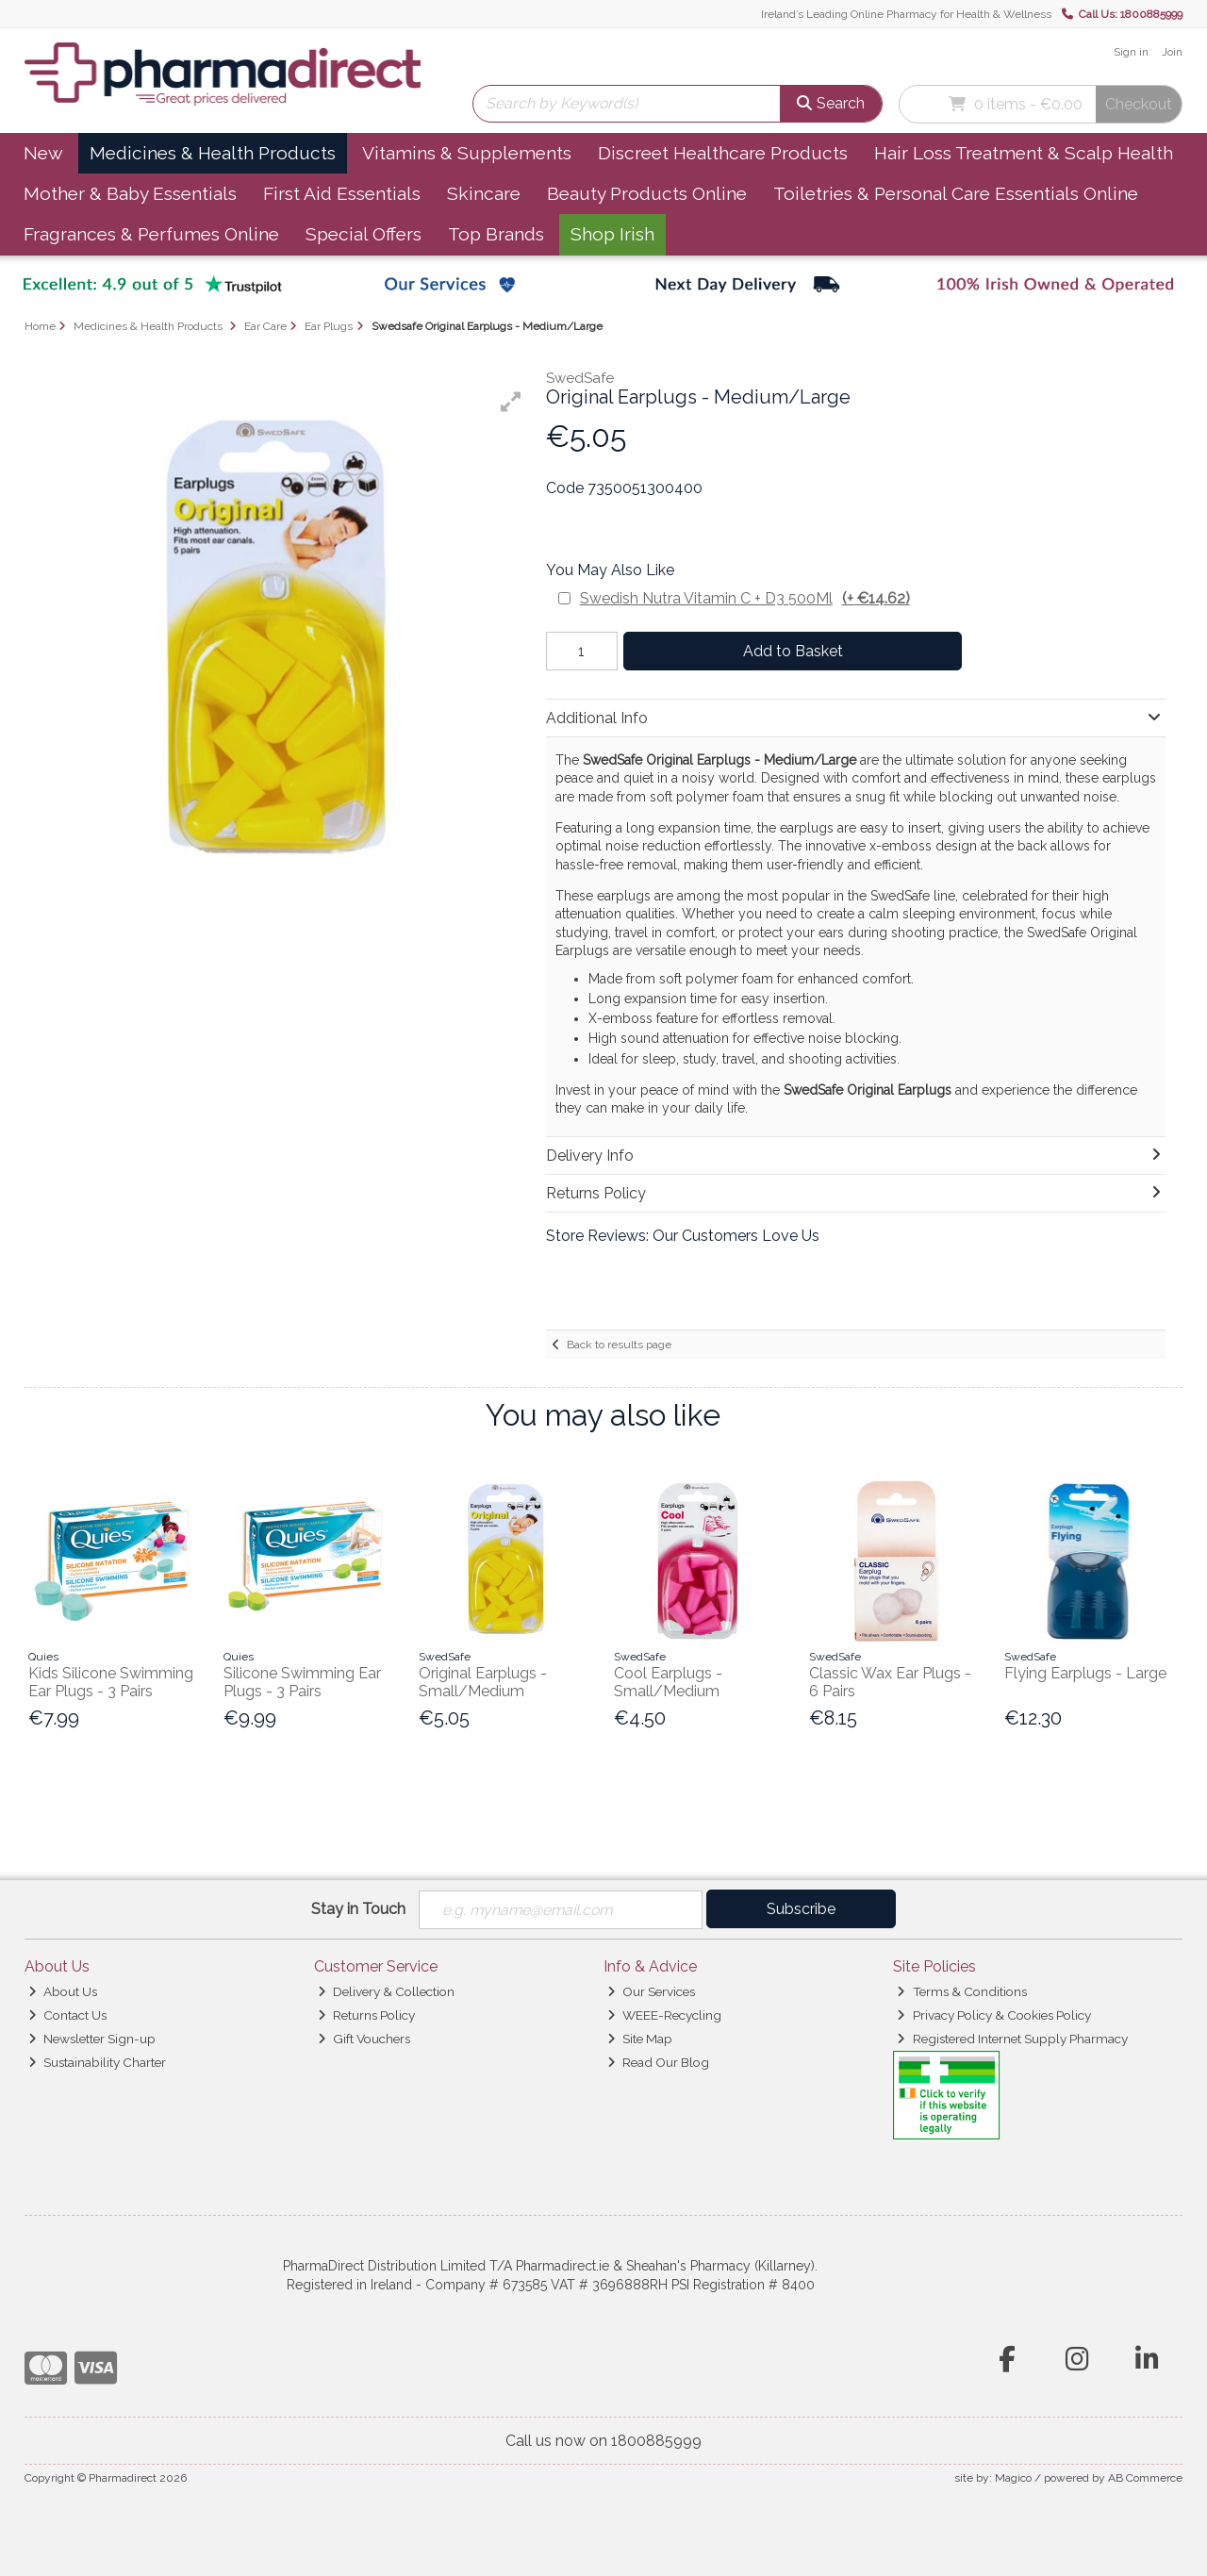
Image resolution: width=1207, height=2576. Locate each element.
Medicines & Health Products (213, 152)
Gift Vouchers (364, 2038)
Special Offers (364, 233)
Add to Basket (791, 651)
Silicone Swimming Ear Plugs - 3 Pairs (302, 1682)
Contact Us (67, 2015)
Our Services (651, 1991)
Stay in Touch (358, 1909)
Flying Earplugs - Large (1085, 1673)
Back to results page (619, 1344)
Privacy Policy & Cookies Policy (993, 2015)
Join (1172, 51)
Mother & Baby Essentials (130, 193)
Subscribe (801, 1909)
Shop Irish (612, 233)
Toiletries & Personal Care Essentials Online (955, 193)
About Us (62, 1991)
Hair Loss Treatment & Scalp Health (1023, 152)
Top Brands (496, 233)
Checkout (1138, 104)
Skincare (484, 193)
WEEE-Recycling (664, 2015)
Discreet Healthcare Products (723, 152)
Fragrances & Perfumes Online (151, 233)
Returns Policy (366, 2015)
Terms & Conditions (961, 1991)
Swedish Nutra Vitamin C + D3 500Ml (745, 598)
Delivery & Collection (386, 1991)
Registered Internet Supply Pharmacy (1012, 2038)
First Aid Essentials (342, 193)
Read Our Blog (658, 2062)
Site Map (639, 2038)
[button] (511, 402)
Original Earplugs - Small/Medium (483, 1682)
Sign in (1131, 51)
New (43, 152)
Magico (1013, 2478)
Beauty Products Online (647, 193)
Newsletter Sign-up (92, 2038)
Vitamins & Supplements (466, 152)
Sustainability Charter (97, 2062)
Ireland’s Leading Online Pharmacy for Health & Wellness (906, 14)
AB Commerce (1145, 2478)
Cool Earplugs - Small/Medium (668, 1682)
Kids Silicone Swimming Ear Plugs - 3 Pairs (110, 1682)
